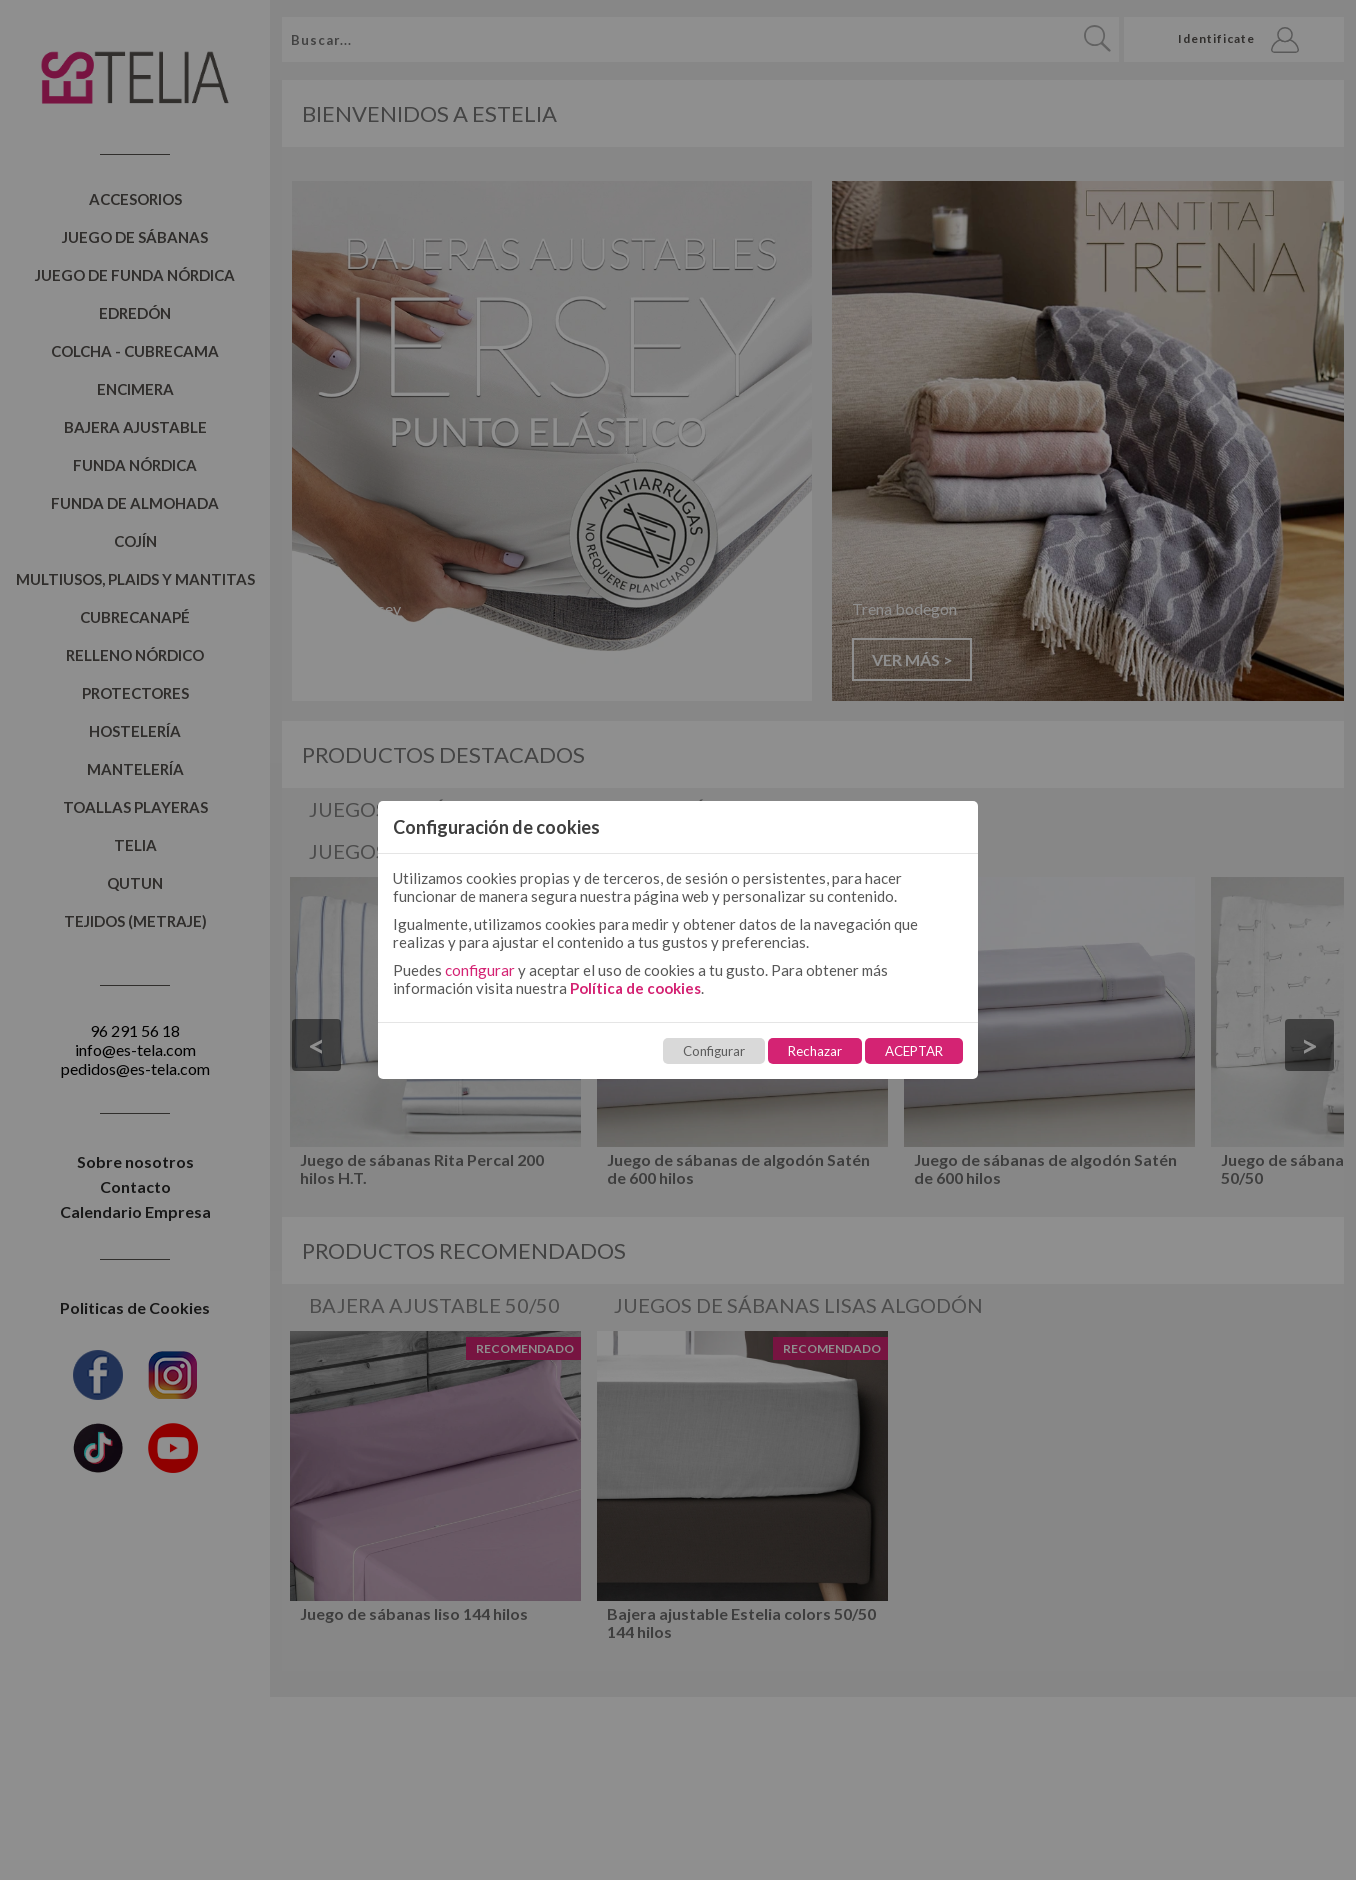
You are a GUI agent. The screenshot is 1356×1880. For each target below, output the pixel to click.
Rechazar (815, 1051)
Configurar (714, 1051)
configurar (480, 970)
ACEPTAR (914, 1051)
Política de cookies (635, 988)
